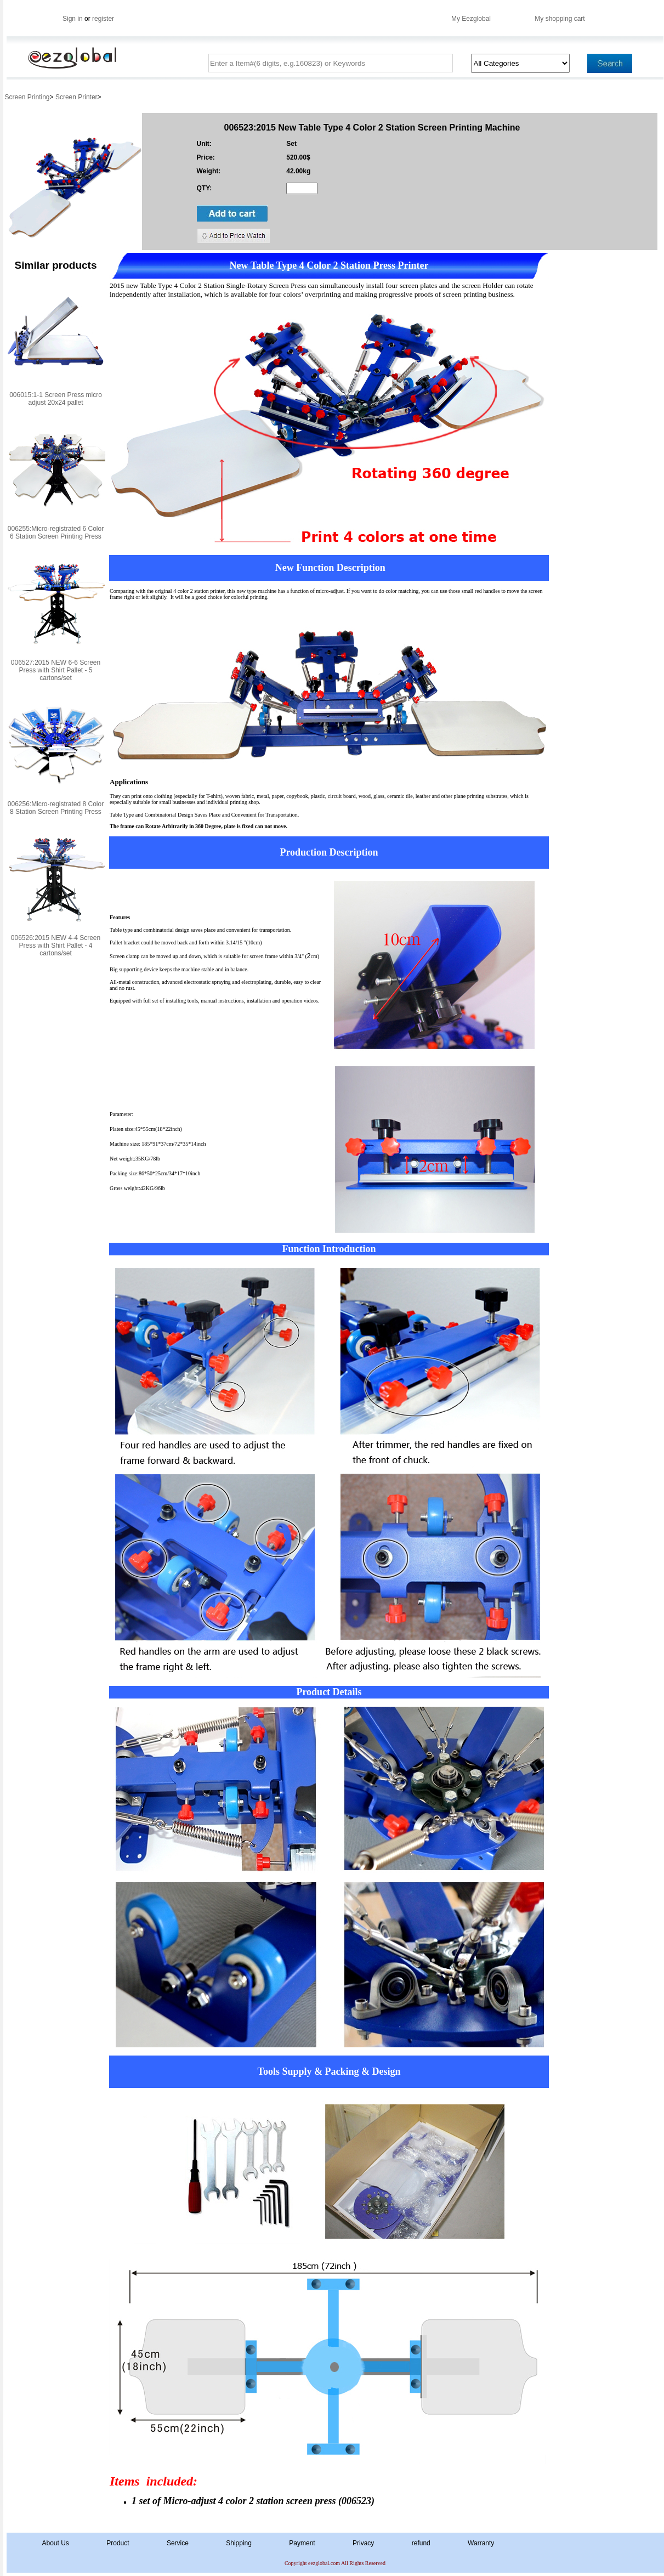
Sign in (73, 18)
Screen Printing (27, 97)
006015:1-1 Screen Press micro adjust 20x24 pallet (55, 398)
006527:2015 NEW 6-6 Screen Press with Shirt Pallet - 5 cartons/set (55, 670)
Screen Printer (76, 97)
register (103, 18)
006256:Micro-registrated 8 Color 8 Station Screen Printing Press (56, 808)
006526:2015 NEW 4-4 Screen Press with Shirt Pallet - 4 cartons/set (55, 945)
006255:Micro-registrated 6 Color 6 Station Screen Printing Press (56, 532)
